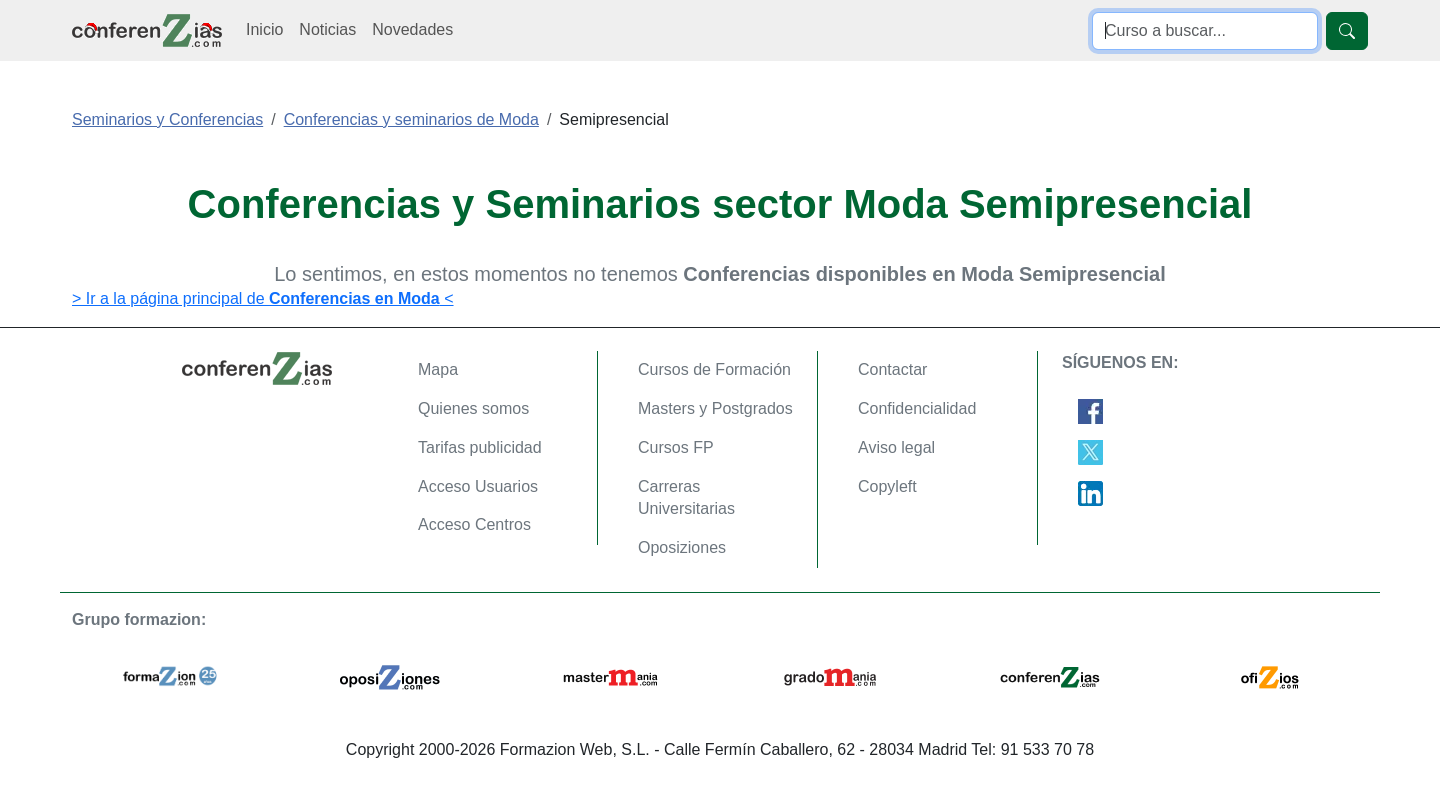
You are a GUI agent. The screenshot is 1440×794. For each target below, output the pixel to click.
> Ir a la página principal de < (263, 298)
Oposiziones (682, 547)
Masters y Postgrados (715, 408)
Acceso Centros (474, 524)
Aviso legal (896, 447)
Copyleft (887, 486)
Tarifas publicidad (480, 447)
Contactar (892, 369)
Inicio (264, 29)
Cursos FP (676, 447)
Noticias (327, 29)
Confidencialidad (917, 408)
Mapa (438, 369)
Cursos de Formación (714, 369)
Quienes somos (473, 408)
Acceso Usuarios (478, 486)
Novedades (412, 29)
